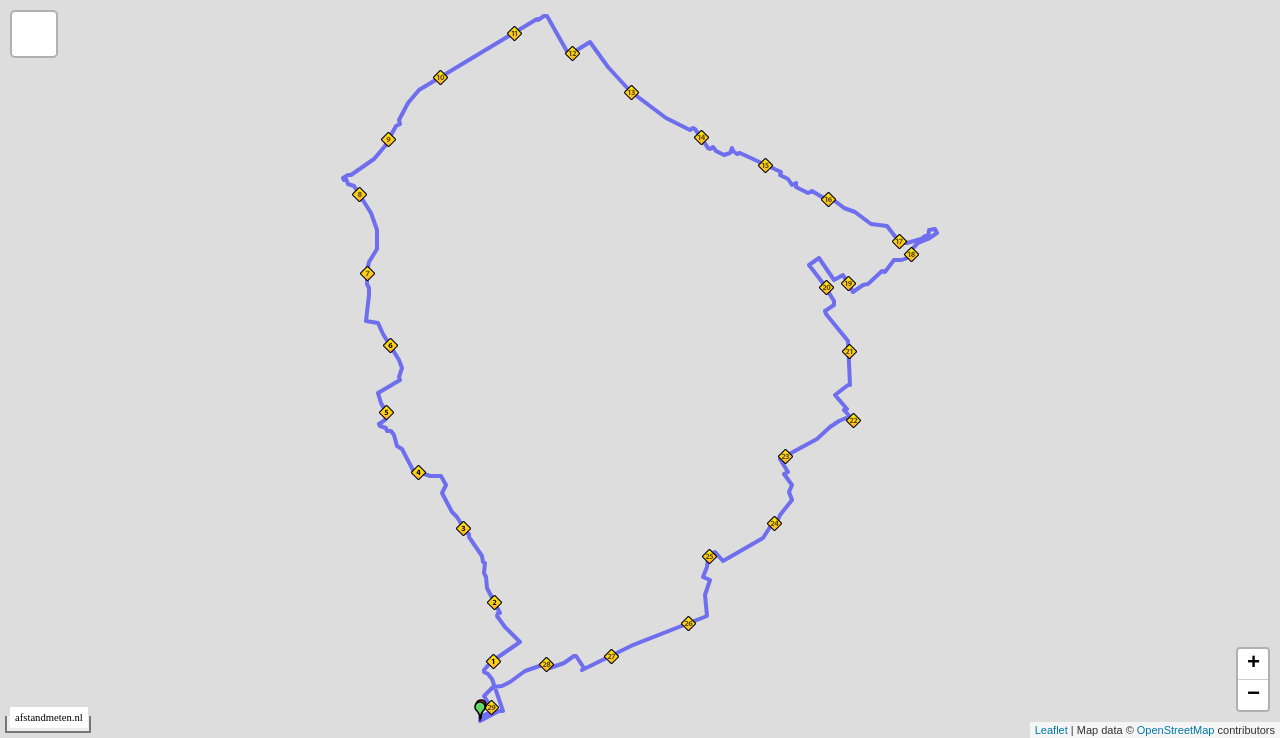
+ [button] (1253, 664)
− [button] (1253, 695)
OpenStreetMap (1176, 730)
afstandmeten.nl (49, 717)
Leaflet (1051, 730)
